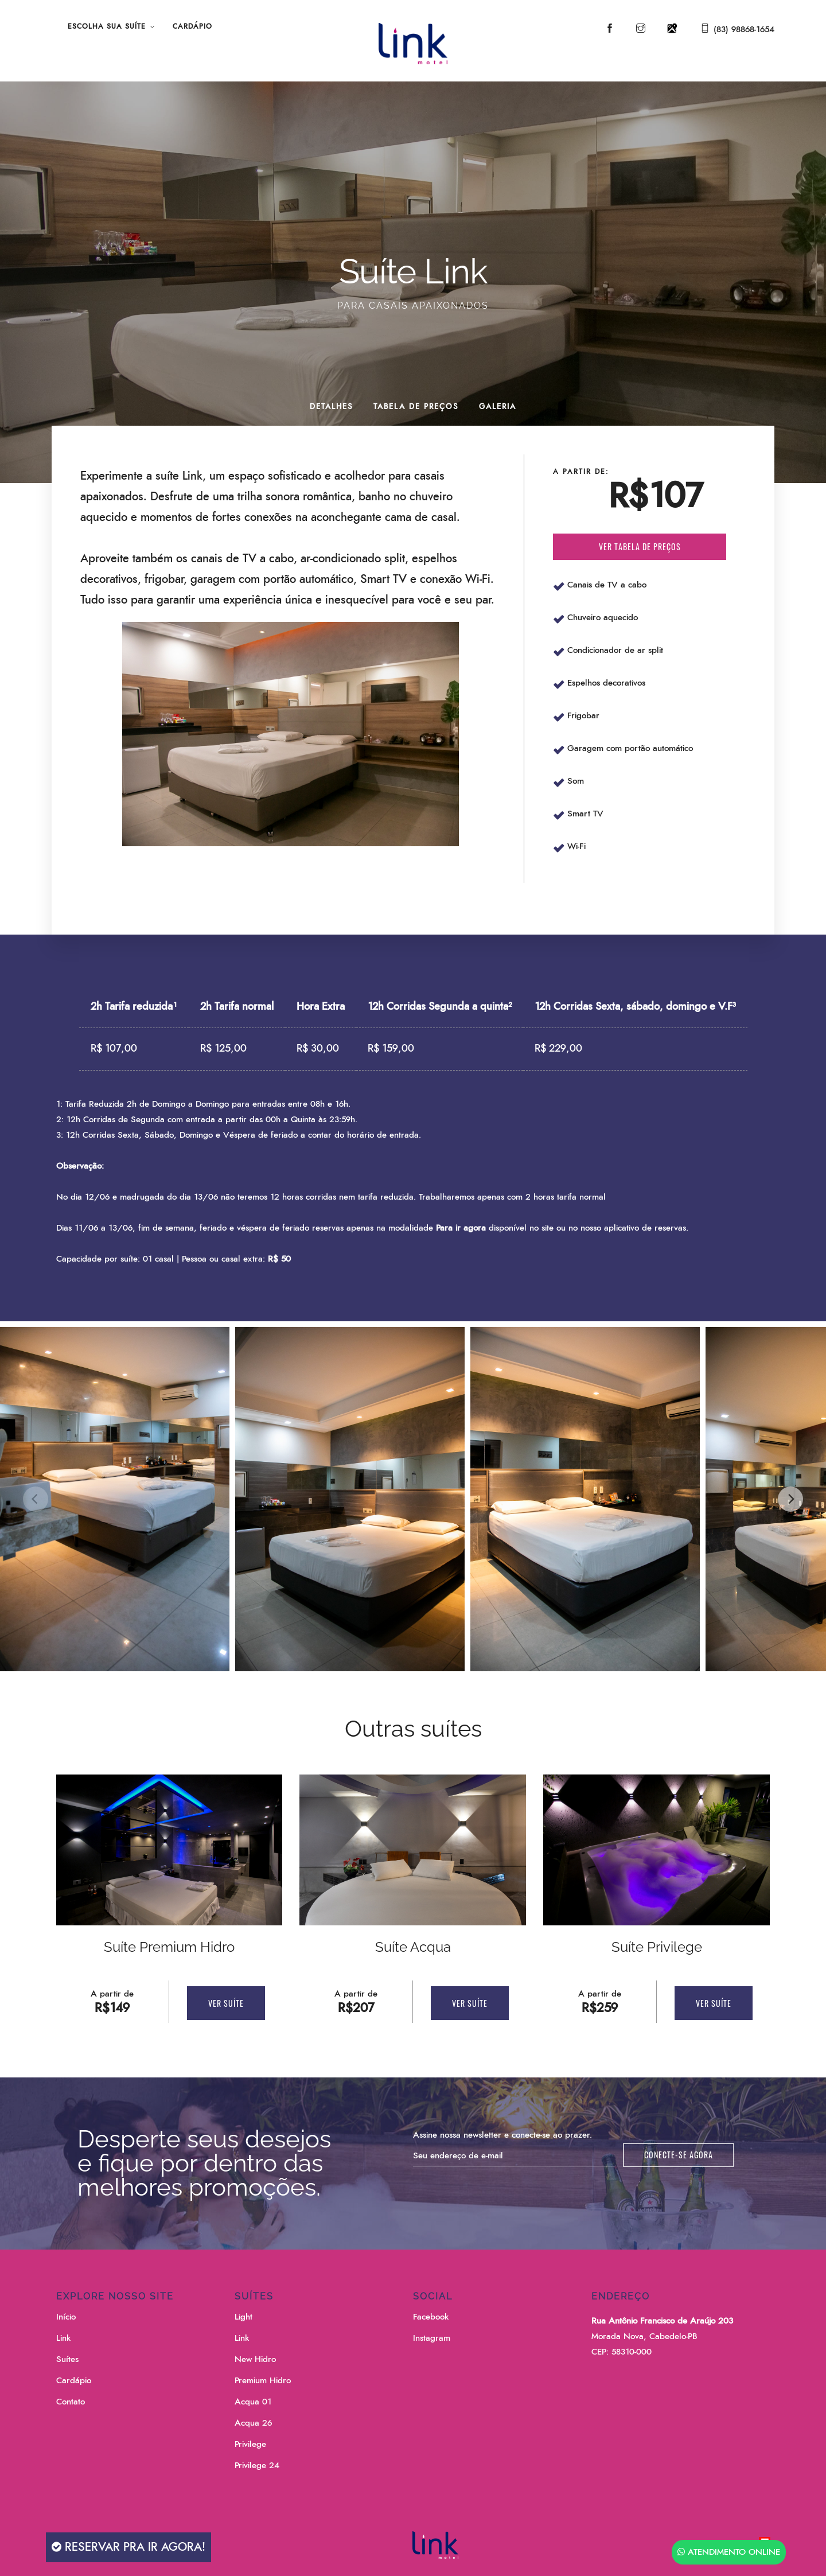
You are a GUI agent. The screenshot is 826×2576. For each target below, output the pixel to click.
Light (243, 2317)
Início (66, 2317)
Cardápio (192, 26)
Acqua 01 (253, 2402)
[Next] (790, 1499)
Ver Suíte (226, 2003)
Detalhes (331, 407)
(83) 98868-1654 (744, 29)
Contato (70, 2402)
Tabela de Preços (416, 407)
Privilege (250, 2444)
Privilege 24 (257, 2465)
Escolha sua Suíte (107, 26)
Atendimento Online (728, 2551)
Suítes (67, 2359)
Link (63, 2338)
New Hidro (255, 2359)
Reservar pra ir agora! (128, 2547)
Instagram (431, 2338)
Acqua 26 (253, 2423)
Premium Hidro (263, 2380)
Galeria (497, 407)
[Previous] (35, 1499)
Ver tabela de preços (640, 546)
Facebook (431, 2317)
